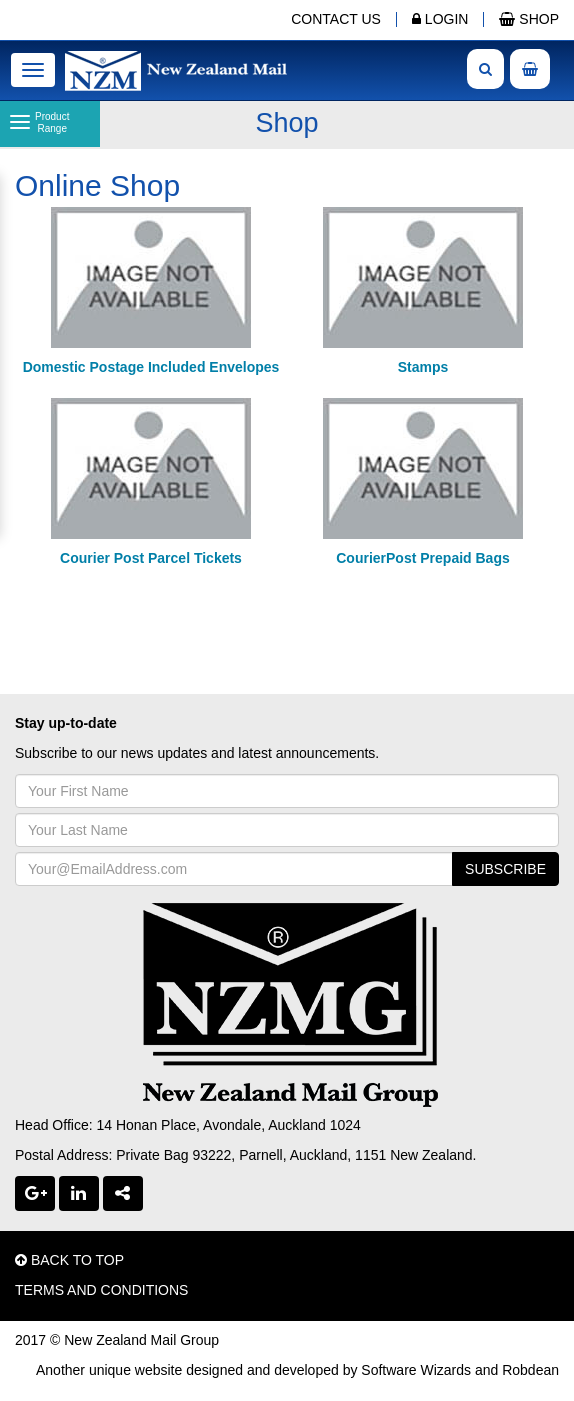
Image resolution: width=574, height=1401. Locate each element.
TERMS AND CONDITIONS (101, 1290)
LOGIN (440, 19)
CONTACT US (336, 19)
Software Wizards (416, 1370)
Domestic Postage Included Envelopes (151, 367)
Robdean (530, 1370)
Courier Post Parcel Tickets (151, 558)
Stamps (423, 367)
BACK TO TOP (69, 1260)
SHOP (529, 19)
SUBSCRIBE (505, 869)
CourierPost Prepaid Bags (423, 558)
